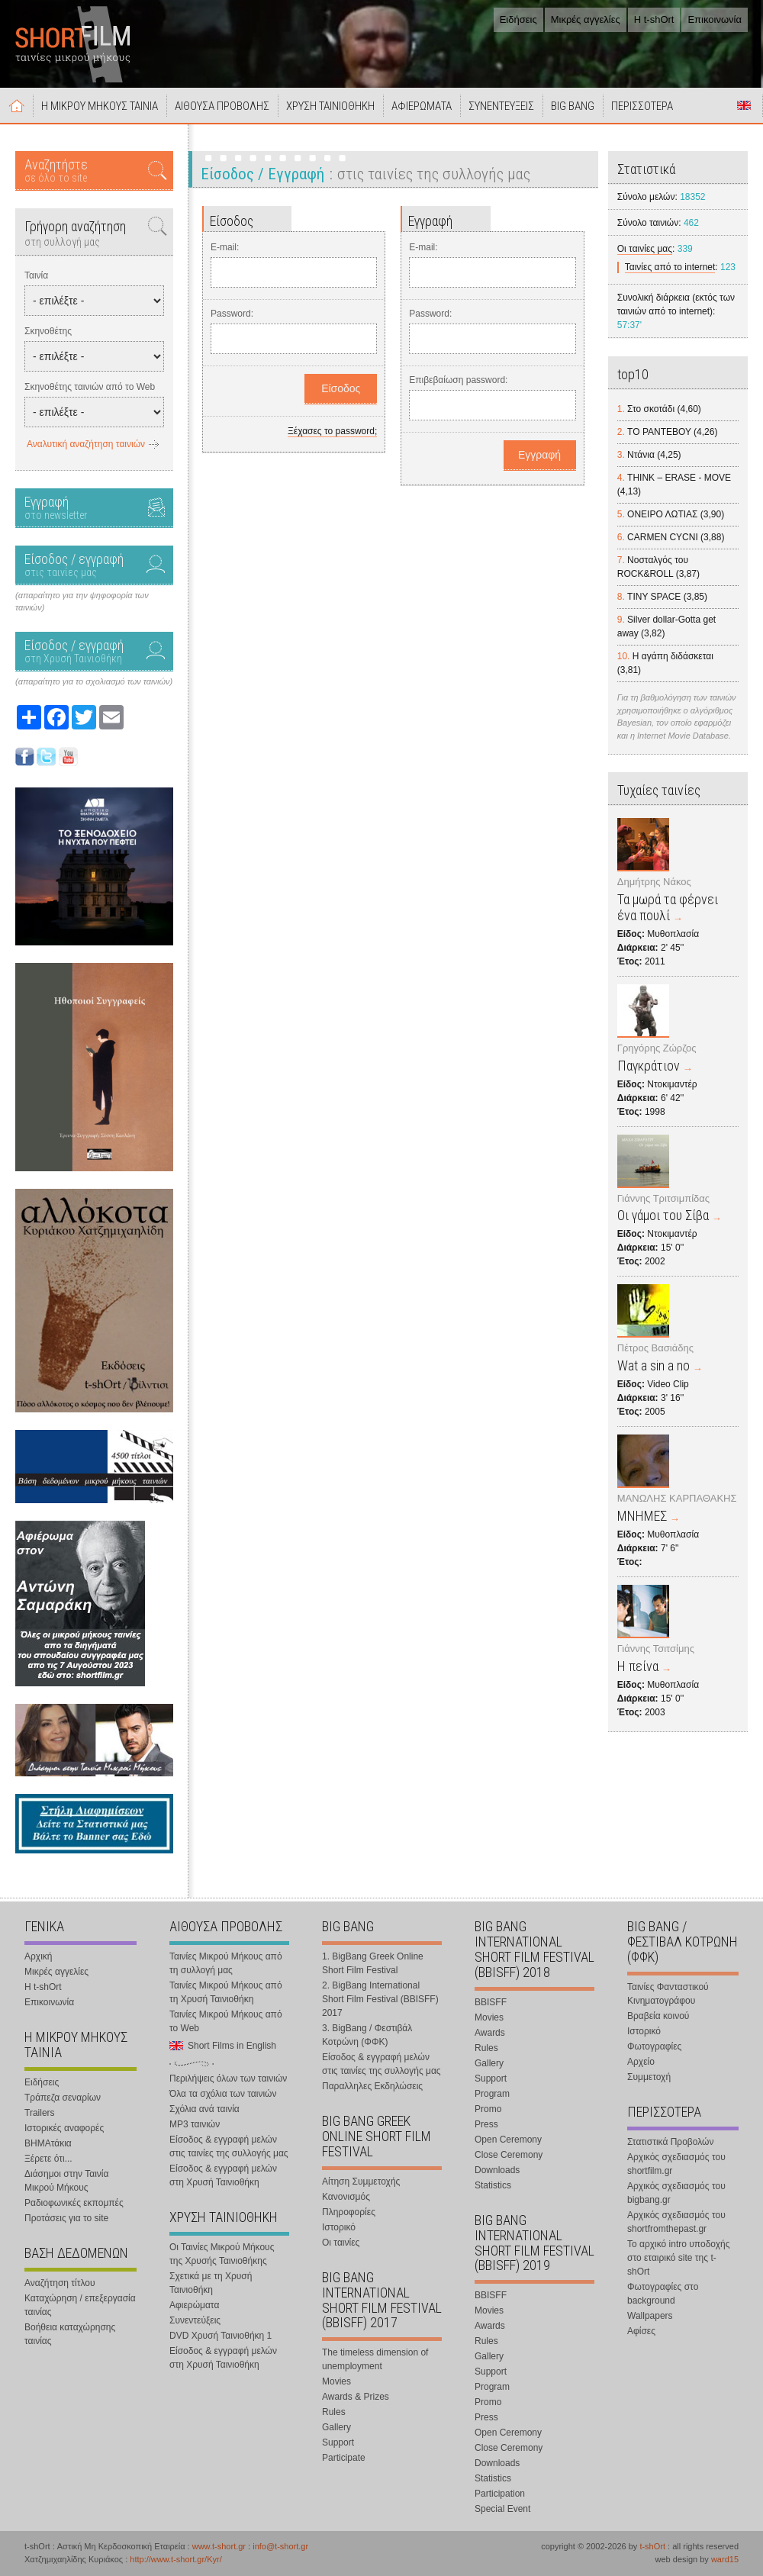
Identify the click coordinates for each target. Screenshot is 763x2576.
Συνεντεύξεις (195, 2320)
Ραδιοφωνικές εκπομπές (74, 2203)
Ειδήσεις (518, 19)
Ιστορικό (339, 2227)
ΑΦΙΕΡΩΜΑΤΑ (421, 106)
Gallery (336, 2427)
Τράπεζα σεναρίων (62, 2097)
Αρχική (17, 105)
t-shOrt (652, 2546)
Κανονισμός (346, 2196)
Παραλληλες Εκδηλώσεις (372, 2086)
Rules (334, 2412)
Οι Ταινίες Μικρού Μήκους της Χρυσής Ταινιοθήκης (221, 2254)
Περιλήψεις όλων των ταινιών (228, 2078)
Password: (232, 313)
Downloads (497, 2170)
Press (486, 2124)
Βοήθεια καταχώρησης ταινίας (69, 2334)
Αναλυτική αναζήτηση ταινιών (86, 444)
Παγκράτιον (648, 1066)
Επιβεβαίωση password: (458, 380)
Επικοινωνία (714, 19)
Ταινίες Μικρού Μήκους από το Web (225, 2021)
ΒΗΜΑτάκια (48, 2143)
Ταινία (36, 275)
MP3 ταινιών (194, 2124)
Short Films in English (744, 105)
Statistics (493, 2185)
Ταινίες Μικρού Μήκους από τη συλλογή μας (225, 1963)
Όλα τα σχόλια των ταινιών (222, 2093)
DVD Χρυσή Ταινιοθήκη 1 (220, 2335)
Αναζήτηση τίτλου (59, 2283)
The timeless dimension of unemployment (375, 2359)
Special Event (502, 2509)
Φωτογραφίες (654, 2046)
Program (492, 2093)
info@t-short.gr (280, 2546)
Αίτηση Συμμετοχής (361, 2181)
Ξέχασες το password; (332, 431)
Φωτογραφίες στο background (662, 2293)
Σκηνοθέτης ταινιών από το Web (89, 387)
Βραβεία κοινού (658, 2016)
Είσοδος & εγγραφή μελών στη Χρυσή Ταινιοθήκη (223, 2175)
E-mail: (225, 247)
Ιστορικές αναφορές (64, 2128)
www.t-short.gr (219, 2546)
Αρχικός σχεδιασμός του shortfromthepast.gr (676, 2222)
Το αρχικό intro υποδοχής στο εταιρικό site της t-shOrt (678, 2258)
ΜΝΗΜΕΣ (642, 1516)
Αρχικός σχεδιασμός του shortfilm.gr (676, 2164)
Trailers (39, 2112)
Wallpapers (650, 2315)
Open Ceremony (508, 2139)
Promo (488, 2109)
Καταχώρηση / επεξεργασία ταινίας (80, 2305)
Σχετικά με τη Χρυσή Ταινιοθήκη (210, 2283)
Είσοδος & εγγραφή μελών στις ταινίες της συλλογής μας (228, 2146)
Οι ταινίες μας (644, 248)
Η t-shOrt (654, 19)
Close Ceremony (508, 2154)
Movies (336, 2381)
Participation (500, 2493)
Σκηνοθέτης (48, 331)
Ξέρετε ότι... (48, 2158)
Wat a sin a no (653, 1365)
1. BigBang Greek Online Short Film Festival (372, 1963)
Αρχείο (641, 2061)
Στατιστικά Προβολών (670, 2141)
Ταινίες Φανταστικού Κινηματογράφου (668, 1994)
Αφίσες (641, 2331)
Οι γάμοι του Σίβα (663, 1215)
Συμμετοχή (649, 2077)
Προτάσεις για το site (66, 2218)
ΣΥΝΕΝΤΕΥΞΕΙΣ (501, 106)
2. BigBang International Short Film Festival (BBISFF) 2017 (380, 1999)
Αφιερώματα (194, 2305)
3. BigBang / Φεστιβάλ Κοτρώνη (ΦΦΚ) (367, 2035)
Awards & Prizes (355, 2396)
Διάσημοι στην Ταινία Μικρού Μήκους (66, 2181)
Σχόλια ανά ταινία (204, 2109)
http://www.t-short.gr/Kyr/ (175, 2559)
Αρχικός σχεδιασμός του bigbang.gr (676, 2193)
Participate (343, 2457)
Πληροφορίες (348, 2212)
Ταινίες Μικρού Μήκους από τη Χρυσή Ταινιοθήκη (225, 1992)
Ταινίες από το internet (670, 267)
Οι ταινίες (340, 2242)
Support (338, 2442)
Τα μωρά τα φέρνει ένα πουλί (667, 907)
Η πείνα (637, 1666)
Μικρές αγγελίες (585, 19)
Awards (490, 2032)
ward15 (725, 2559)
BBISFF (491, 2002)
